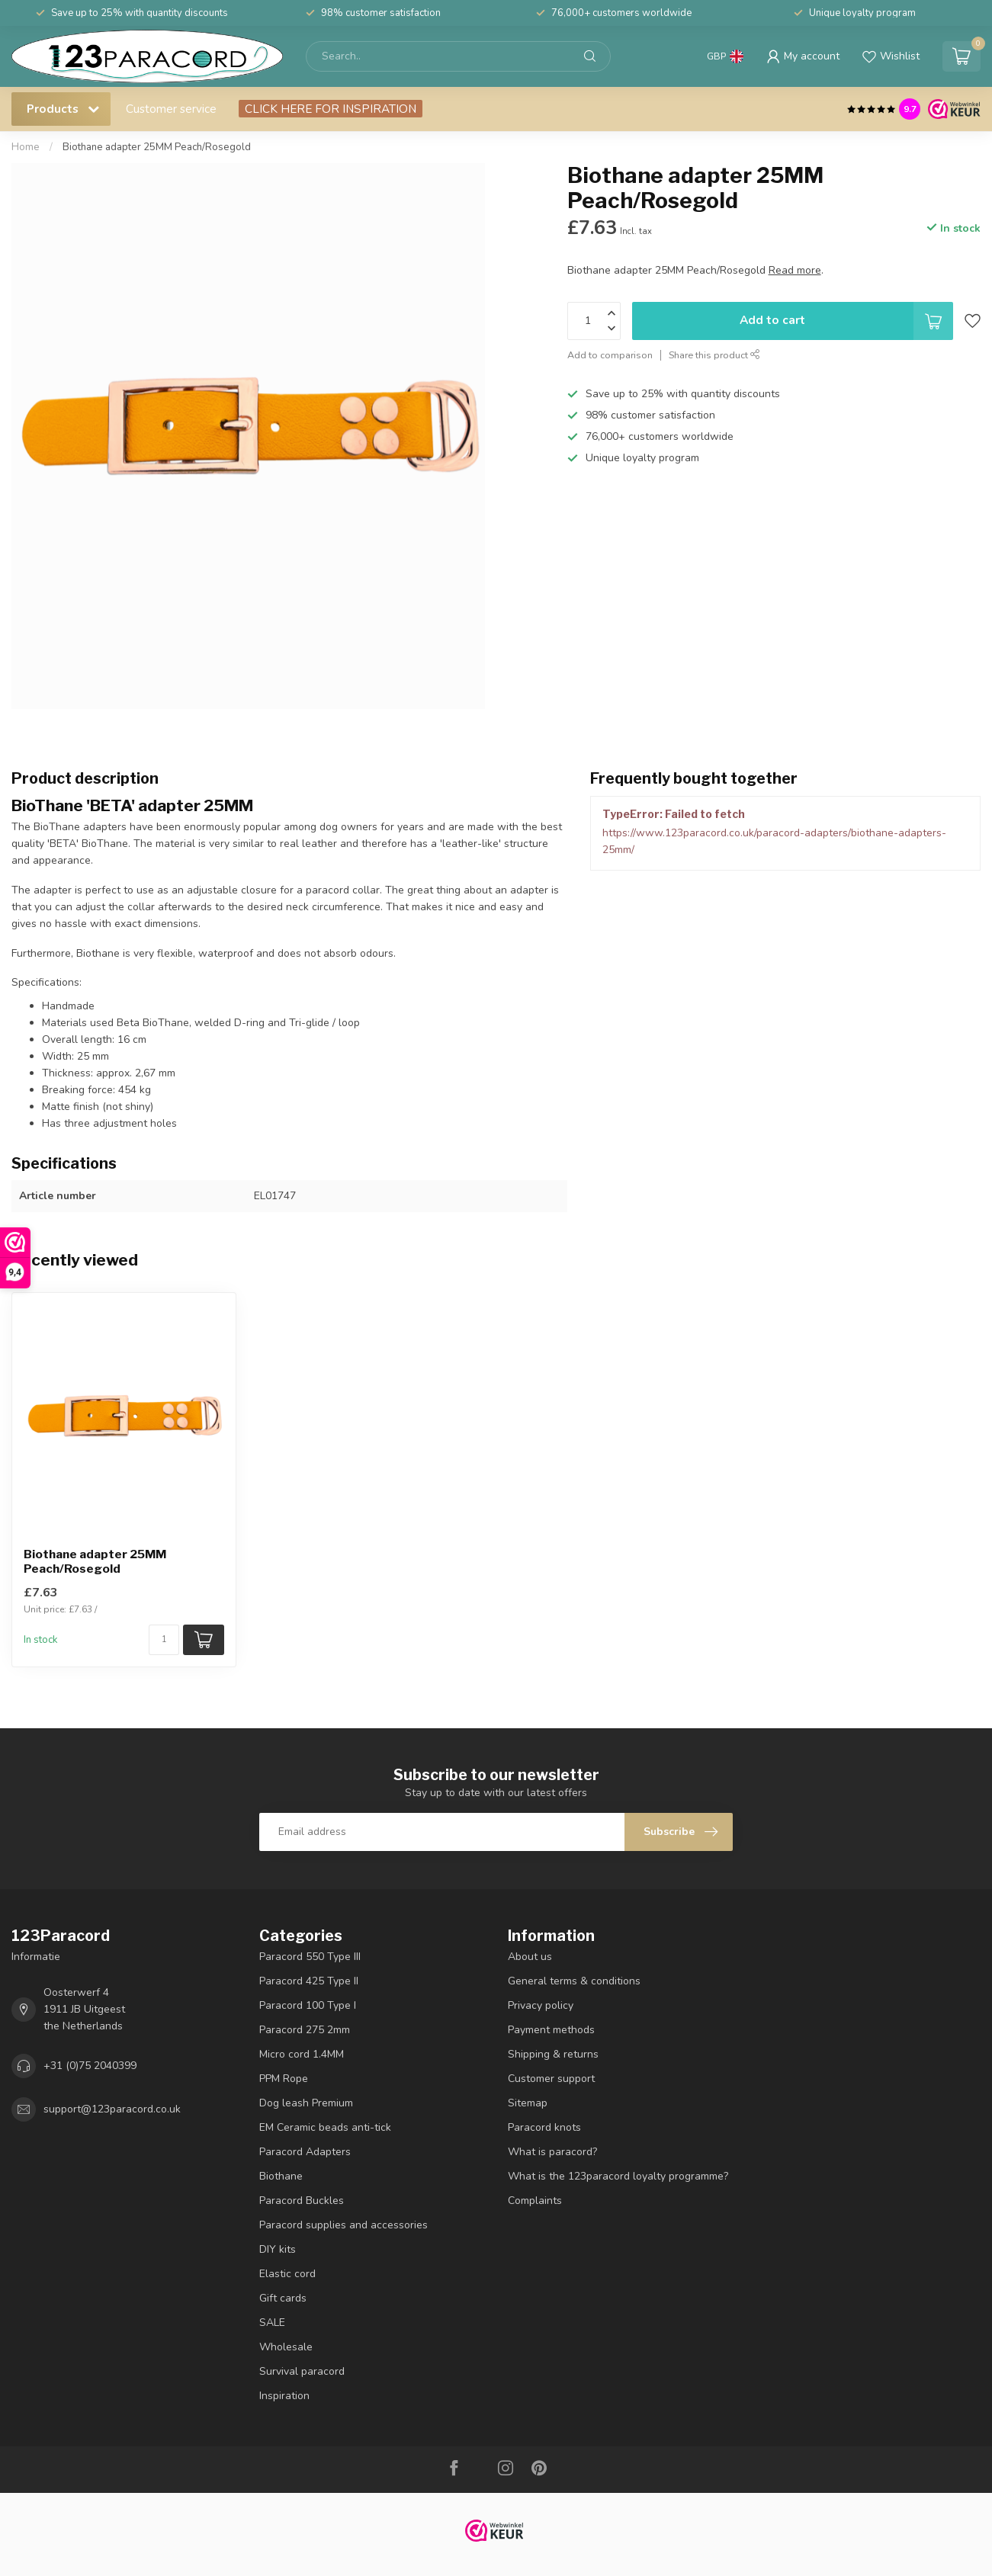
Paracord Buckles (301, 2200)
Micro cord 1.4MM (301, 2054)
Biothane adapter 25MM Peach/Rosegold (157, 147)
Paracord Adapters (305, 2152)
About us (530, 1956)
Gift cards (283, 2298)
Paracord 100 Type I (307, 2005)
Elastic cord (287, 2273)
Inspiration (284, 2395)
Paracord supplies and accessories (343, 2225)
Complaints (535, 2200)
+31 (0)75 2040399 (89, 2065)
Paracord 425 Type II (308, 1981)
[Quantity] (164, 1640)
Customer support (551, 2078)
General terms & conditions (574, 1981)
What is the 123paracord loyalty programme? (618, 2176)
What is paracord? (552, 2152)
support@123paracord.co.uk (112, 2109)
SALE (272, 2322)
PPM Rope (283, 2078)
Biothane (281, 2176)
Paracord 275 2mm (304, 2030)
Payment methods (551, 2030)
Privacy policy (540, 2005)
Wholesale (286, 2347)
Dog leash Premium (306, 2103)
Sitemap (527, 2103)
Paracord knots (544, 2127)
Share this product (714, 354)
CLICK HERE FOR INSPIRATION (330, 109)
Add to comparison (610, 354)
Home (25, 147)
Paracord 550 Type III (310, 1956)
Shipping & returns (553, 2054)
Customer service (171, 109)
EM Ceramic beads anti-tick (325, 2127)
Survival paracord (302, 2371)
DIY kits (277, 2249)
